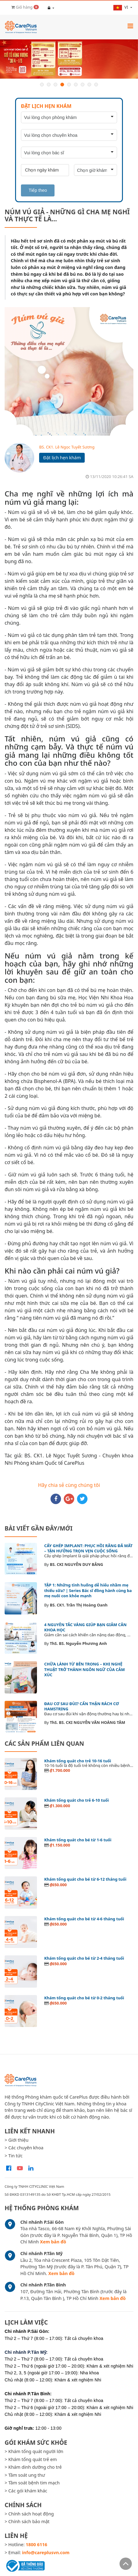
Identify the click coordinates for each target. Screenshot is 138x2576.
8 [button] (89, 84)
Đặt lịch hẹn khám (62, 457)
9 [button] (96, 84)
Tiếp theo (38, 190)
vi (121, 7)
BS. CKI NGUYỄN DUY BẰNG (76, 1564)
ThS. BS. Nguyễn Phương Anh (78, 1643)
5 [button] (69, 84)
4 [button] (62, 84)
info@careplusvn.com (46, 2552)
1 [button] (42, 84)
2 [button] (49, 84)
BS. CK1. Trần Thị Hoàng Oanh (79, 1605)
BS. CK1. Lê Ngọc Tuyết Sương (67, 447)
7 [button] (82, 84)
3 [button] (55, 84)
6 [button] (76, 84)
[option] (69, 59)
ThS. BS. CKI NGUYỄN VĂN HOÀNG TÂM (87, 1722)
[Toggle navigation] (130, 26)
